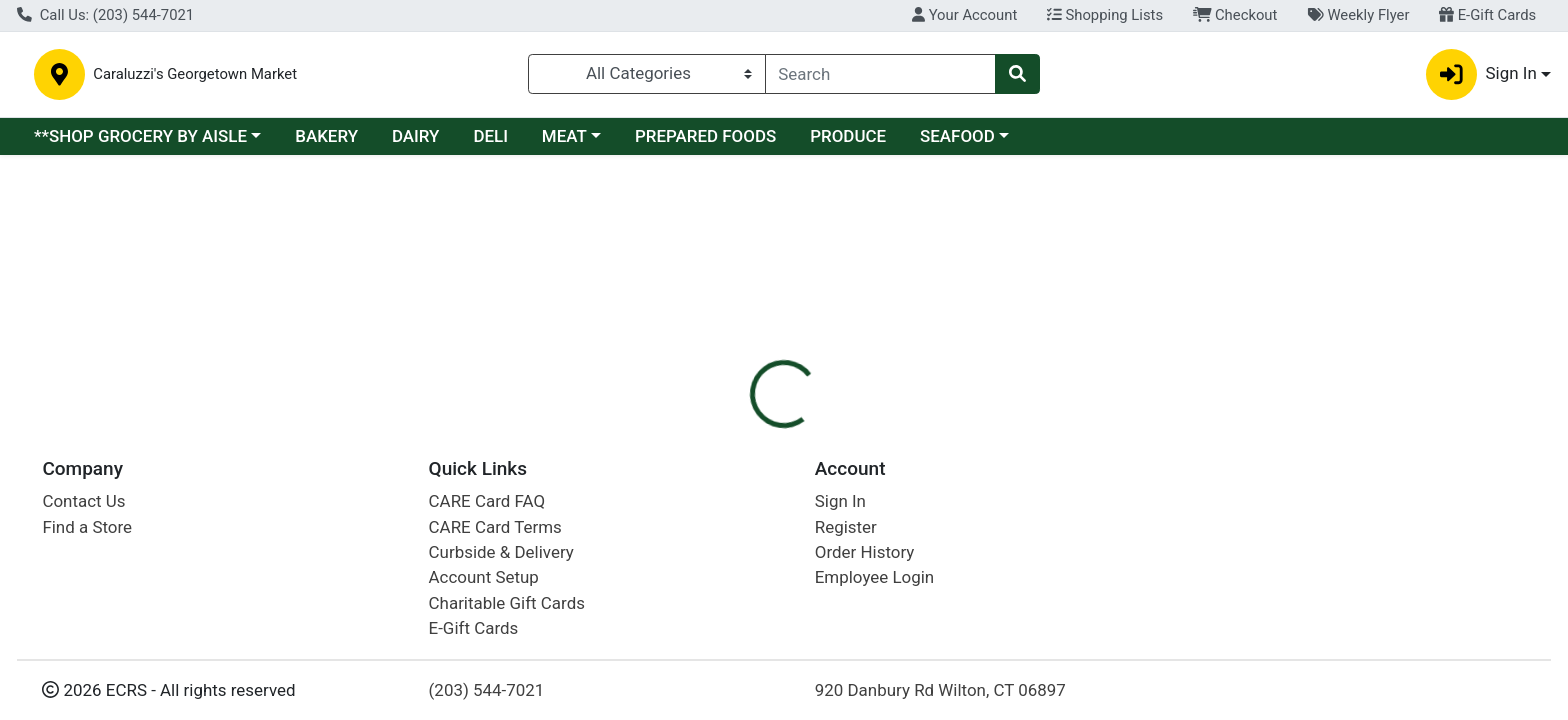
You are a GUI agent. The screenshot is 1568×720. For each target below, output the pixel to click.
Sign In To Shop (1331, 230)
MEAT (564, 142)
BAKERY (326, 142)
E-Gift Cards (1487, 15)
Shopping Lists (1105, 15)
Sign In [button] (1481, 77)
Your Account (964, 15)
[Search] (881, 77)
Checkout (1235, 15)
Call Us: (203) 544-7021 (105, 15)
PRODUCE (848, 142)
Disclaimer (803, 305)
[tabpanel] (1110, 393)
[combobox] (881, 77)
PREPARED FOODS (705, 142)
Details (709, 305)
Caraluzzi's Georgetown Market (408, 77)
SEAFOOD (957, 142)
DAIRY (416, 142)
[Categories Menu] (646, 77)
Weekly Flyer (1358, 15)
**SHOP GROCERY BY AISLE (140, 142)
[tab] (709, 304)
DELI (490, 142)
